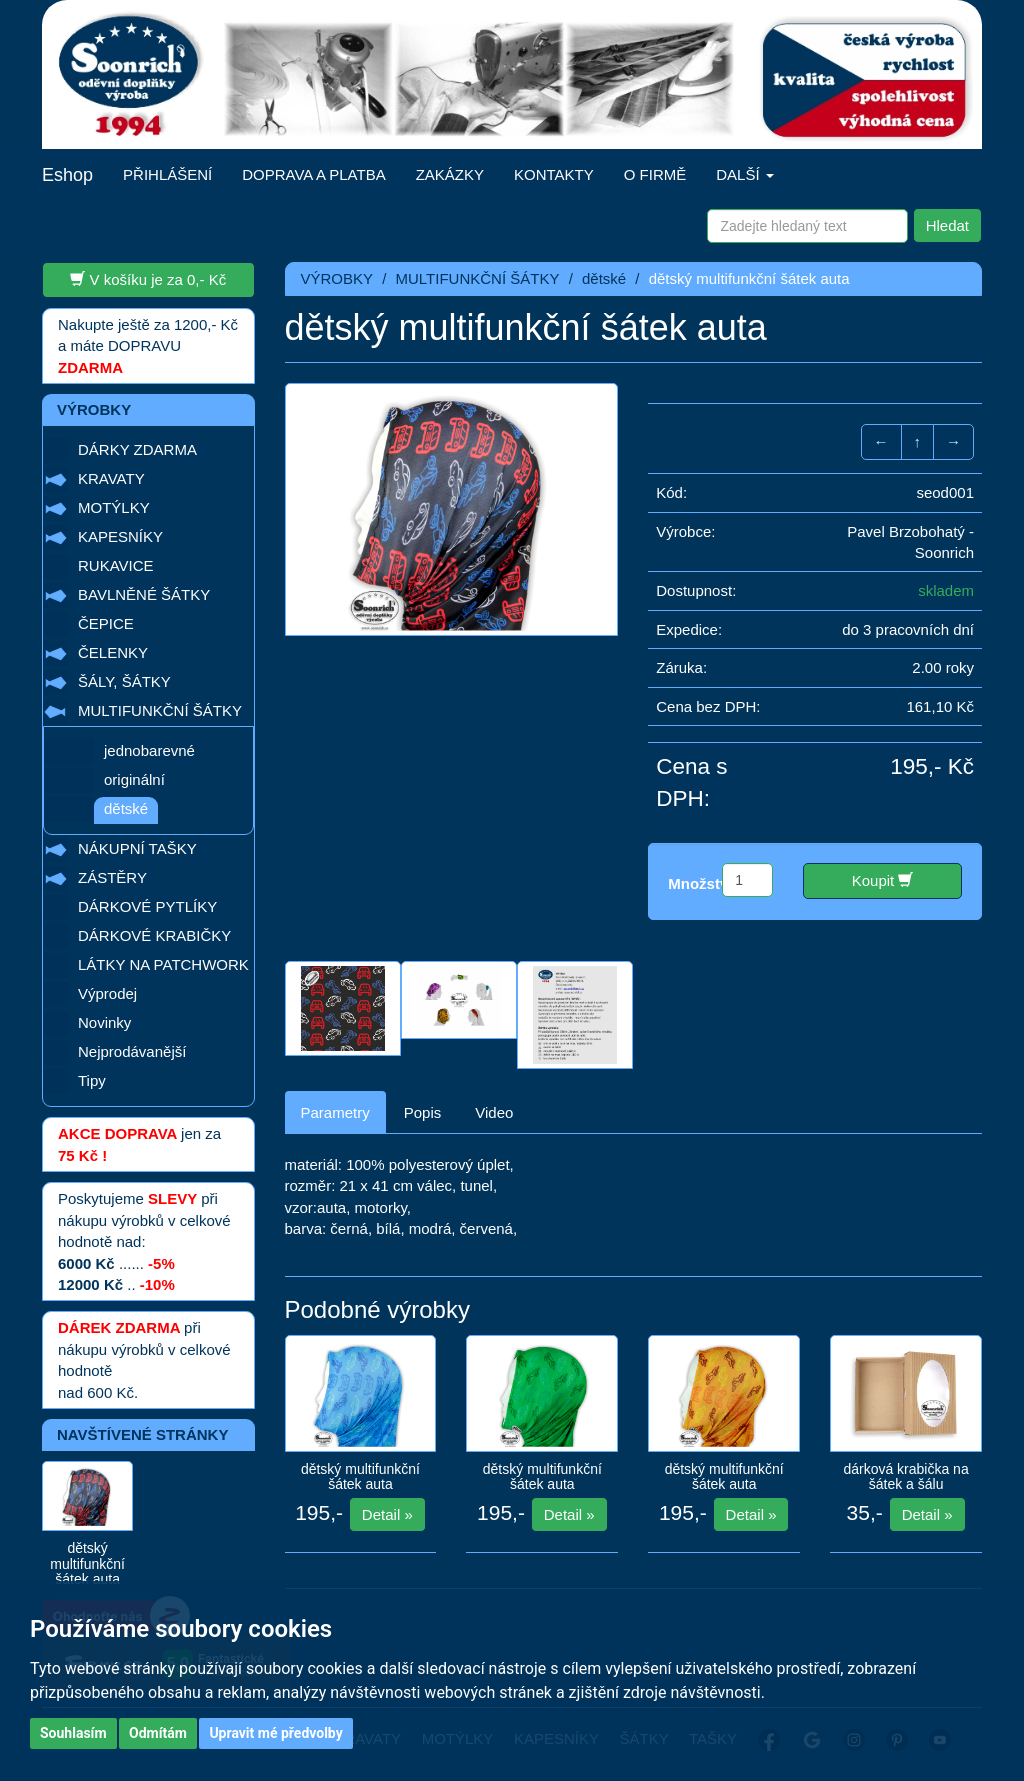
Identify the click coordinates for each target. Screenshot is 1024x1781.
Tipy (92, 1080)
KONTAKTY (554, 174)
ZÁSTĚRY (112, 877)
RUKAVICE (116, 565)
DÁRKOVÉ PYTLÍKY (147, 906)
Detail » (387, 1514)
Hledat (947, 225)
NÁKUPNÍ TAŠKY (137, 848)
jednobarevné (149, 750)
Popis (423, 1112)
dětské (126, 808)
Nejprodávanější (132, 1051)
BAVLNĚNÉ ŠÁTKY (144, 594)
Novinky (104, 1022)
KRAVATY (111, 478)
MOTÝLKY (114, 507)
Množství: (702, 883)
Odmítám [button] (158, 1733)
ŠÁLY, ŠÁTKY (124, 681)
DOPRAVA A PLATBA (313, 174)
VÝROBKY (337, 278)
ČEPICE (106, 623)
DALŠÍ (745, 174)
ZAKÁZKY (450, 174)
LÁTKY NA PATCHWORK (163, 964)
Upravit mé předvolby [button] (275, 1733)
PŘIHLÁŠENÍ (167, 174)
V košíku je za (148, 279)
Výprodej (107, 993)
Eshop (67, 175)
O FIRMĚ (655, 174)
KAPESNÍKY (120, 536)
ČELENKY (113, 652)
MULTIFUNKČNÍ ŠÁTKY (160, 710)
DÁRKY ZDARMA (137, 449)
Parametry (335, 1112)
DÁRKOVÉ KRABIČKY (154, 935)
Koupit (883, 880)
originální (134, 779)
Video (494, 1112)
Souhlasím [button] (73, 1733)
